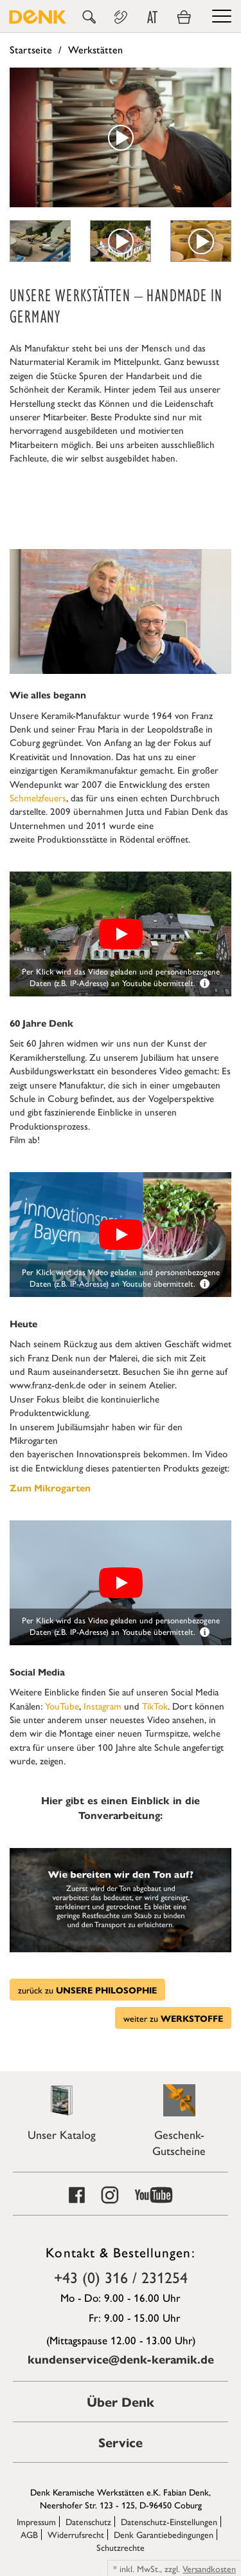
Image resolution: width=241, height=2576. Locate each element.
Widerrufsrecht (76, 2534)
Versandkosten (209, 2568)
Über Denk (120, 2401)
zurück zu (87, 1989)
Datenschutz (88, 2521)
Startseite (31, 49)
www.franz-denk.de (47, 1384)
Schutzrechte (120, 2547)
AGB (29, 2534)
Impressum (36, 2521)
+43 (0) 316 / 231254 (121, 2277)
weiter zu (173, 2017)
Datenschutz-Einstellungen (169, 2521)
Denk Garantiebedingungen (163, 2534)
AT (152, 17)
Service (120, 2441)
